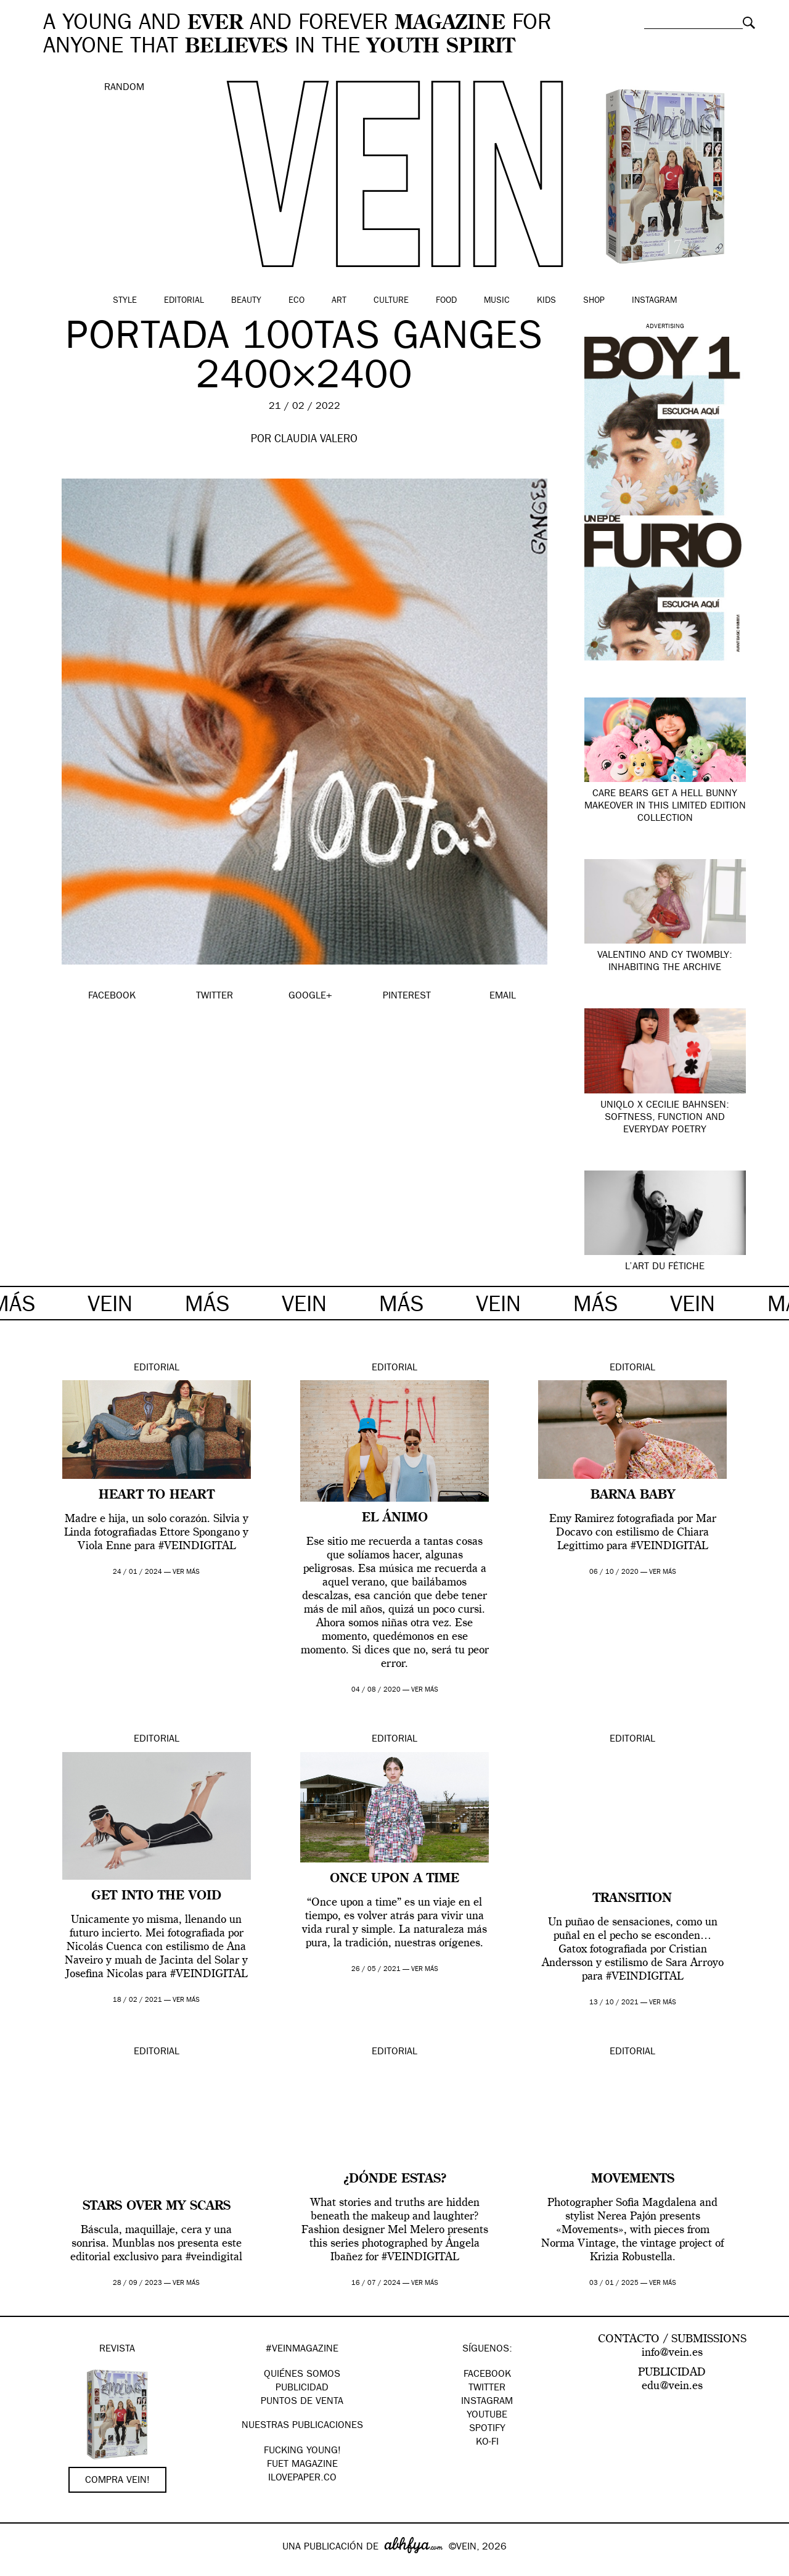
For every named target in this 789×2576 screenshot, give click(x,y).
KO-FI (487, 2443)
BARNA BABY (633, 1495)
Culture (391, 301)
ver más (186, 1572)
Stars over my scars (157, 2206)
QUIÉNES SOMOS (302, 2375)
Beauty (246, 301)
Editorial (184, 301)
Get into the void (156, 1896)
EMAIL (502, 997)
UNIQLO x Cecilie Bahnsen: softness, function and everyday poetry (664, 1118)
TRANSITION (632, 1899)
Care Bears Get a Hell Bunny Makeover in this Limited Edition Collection (665, 806)
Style (125, 301)
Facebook (487, 2375)
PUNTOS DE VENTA (302, 2402)
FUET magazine (302, 2465)
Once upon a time (394, 1879)
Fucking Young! (302, 2451)
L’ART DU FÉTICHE (665, 1267)
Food (446, 301)
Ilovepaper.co (302, 2478)
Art (339, 301)
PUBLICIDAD (302, 2388)
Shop (594, 301)
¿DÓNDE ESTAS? (394, 2179)
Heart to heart (157, 1495)
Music (497, 301)
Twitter (486, 2388)
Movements (632, 2179)
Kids (546, 301)
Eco (296, 301)
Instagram (654, 301)
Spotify (487, 2429)
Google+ (22, 2568)
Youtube (487, 2416)
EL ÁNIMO (395, 1518)
